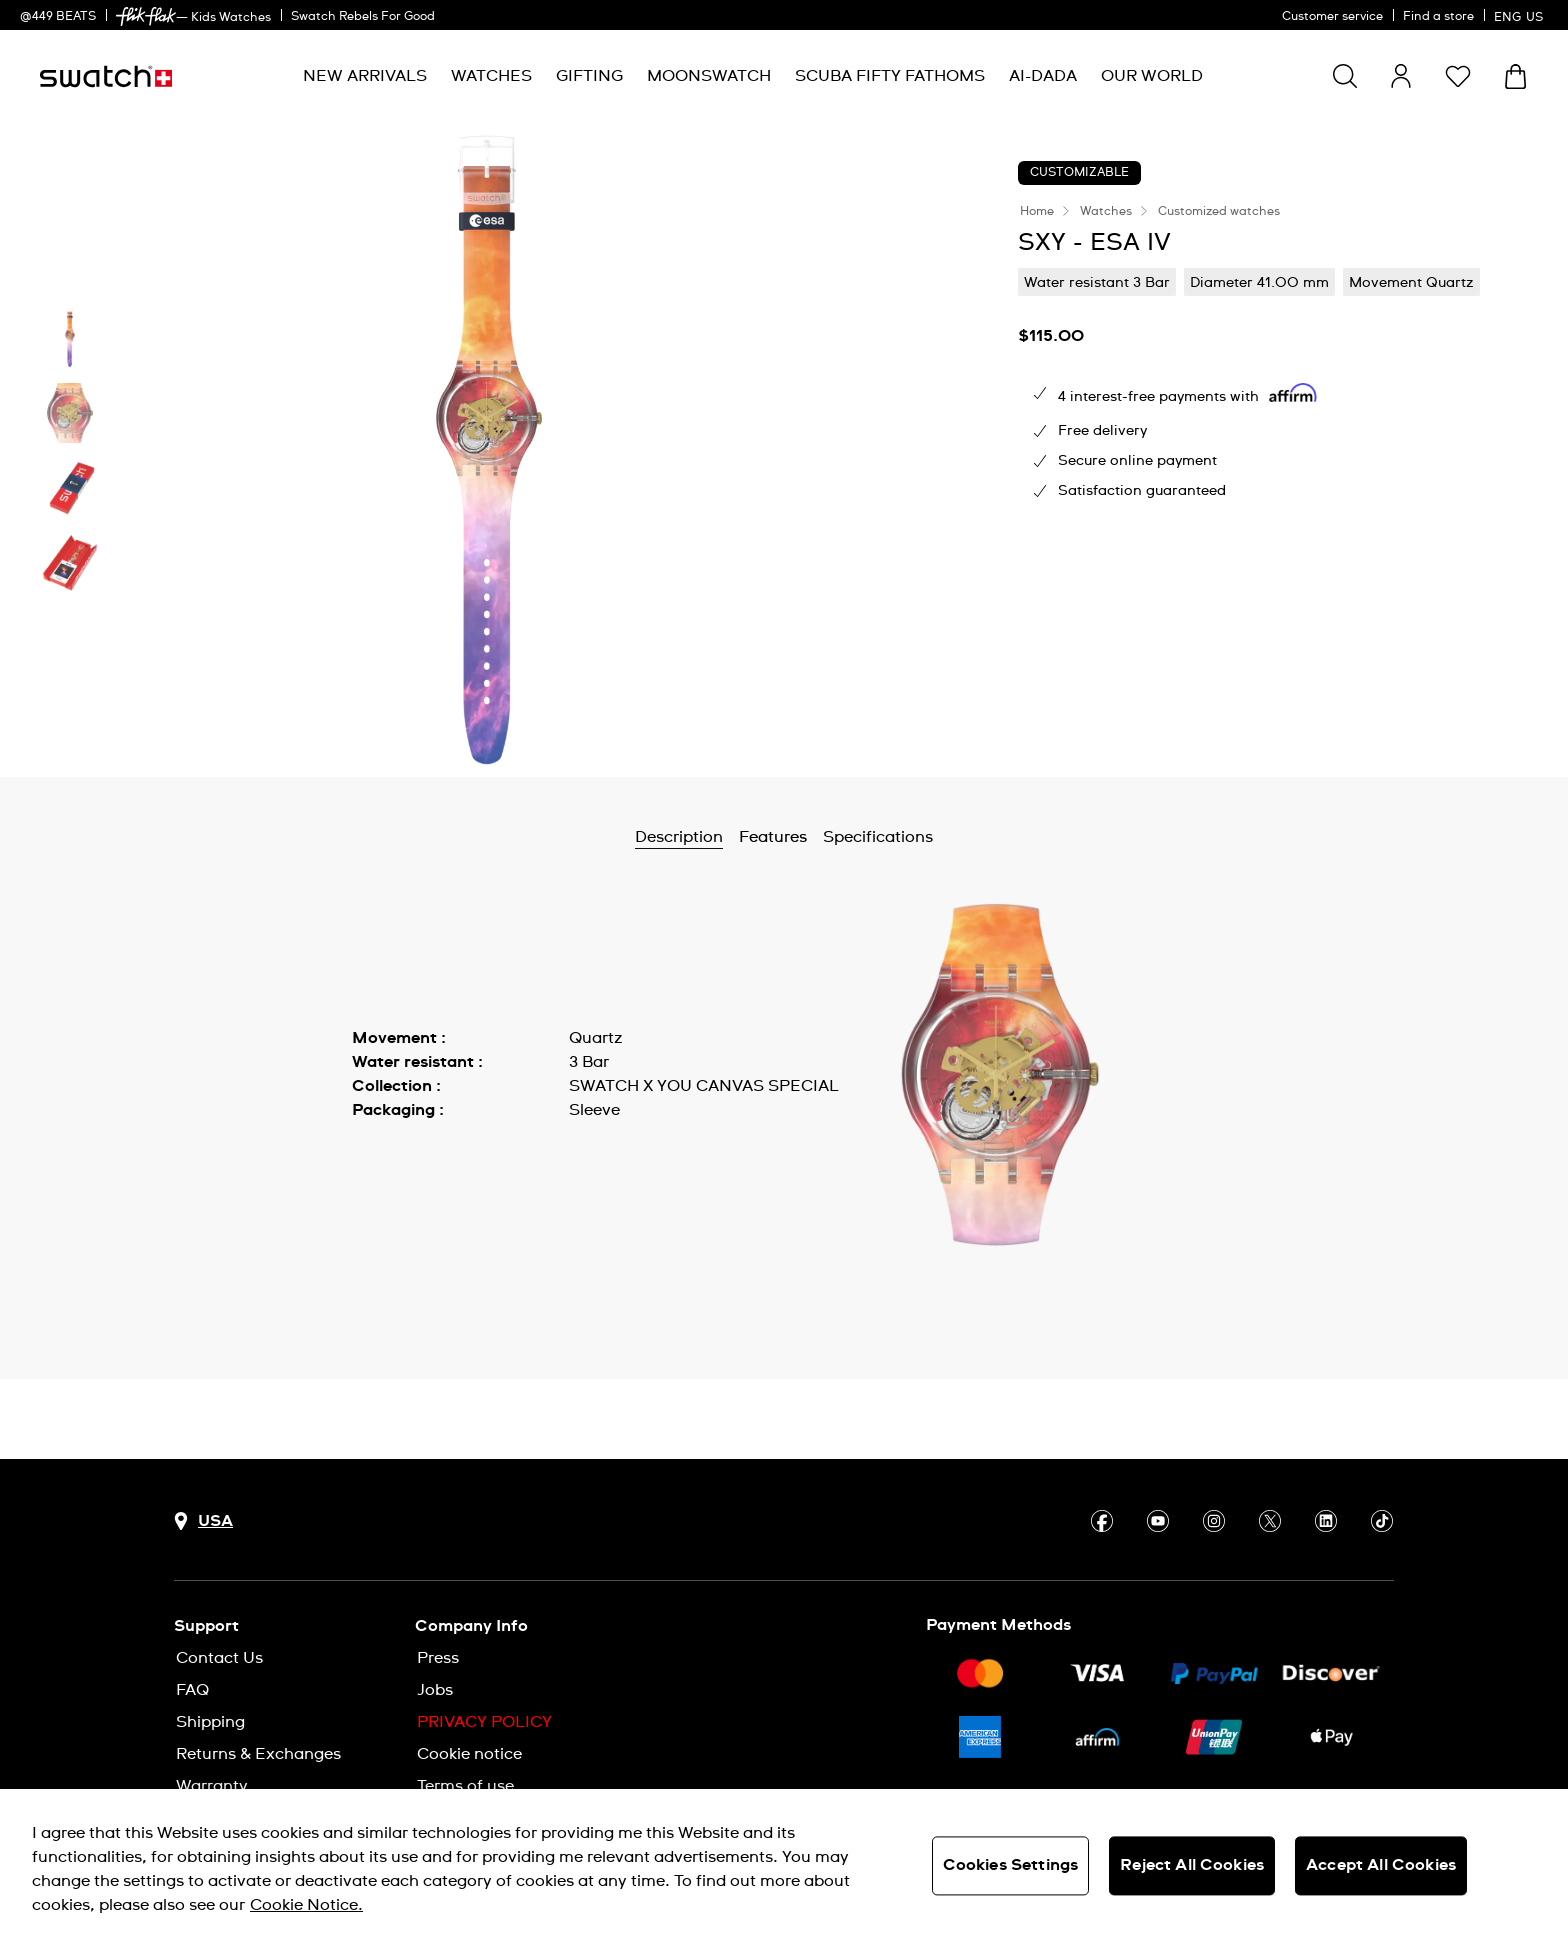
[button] (1458, 76)
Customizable (1079, 173)
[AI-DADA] (1043, 76)
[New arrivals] (365, 76)
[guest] (1401, 76)
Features (773, 837)
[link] (146, 16)
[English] (1521, 15)
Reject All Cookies (1192, 1865)
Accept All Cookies (1381, 1865)
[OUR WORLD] (1152, 76)
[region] (784, 1866)
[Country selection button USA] (203, 1521)
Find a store (1438, 17)
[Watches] (491, 76)
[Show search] (1345, 76)
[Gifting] (589, 76)
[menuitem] (365, 76)
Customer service (1332, 17)
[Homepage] (106, 76)
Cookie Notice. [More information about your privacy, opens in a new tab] (306, 1905)
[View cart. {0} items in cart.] (1515, 76)
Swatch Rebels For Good (363, 17)
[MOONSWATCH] (709, 76)
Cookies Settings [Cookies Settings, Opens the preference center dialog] (1011, 1865)
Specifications (878, 837)
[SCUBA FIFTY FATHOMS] (890, 76)
